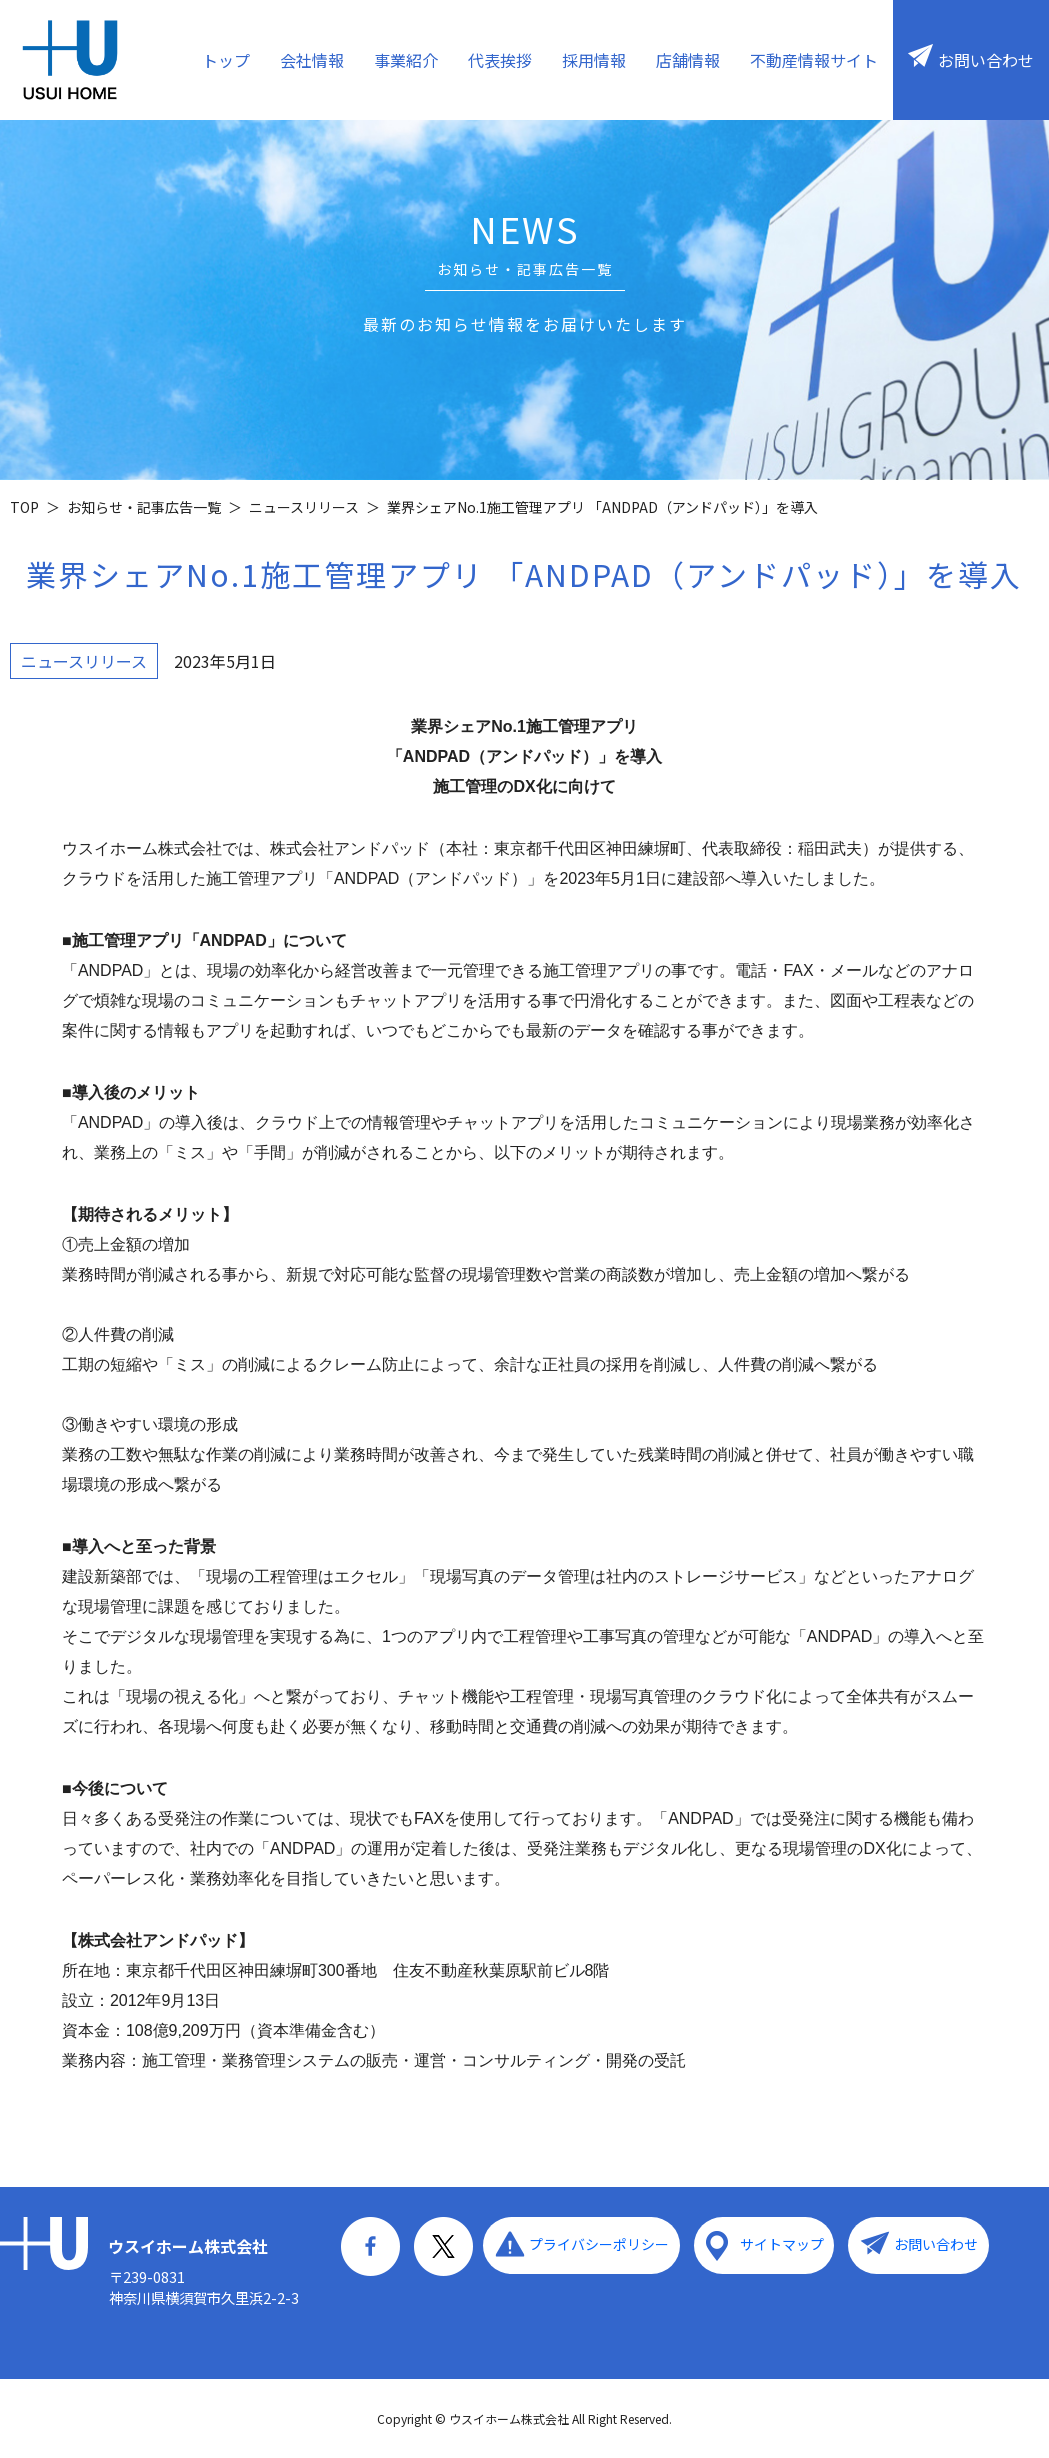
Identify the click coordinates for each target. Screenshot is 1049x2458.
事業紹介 (406, 60)
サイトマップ (779, 2244)
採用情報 (594, 60)
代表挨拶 (500, 60)
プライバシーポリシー (598, 2244)
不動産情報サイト (814, 60)
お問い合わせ (986, 60)
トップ (226, 60)
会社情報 (312, 60)
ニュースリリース (84, 661)
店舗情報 (688, 60)
